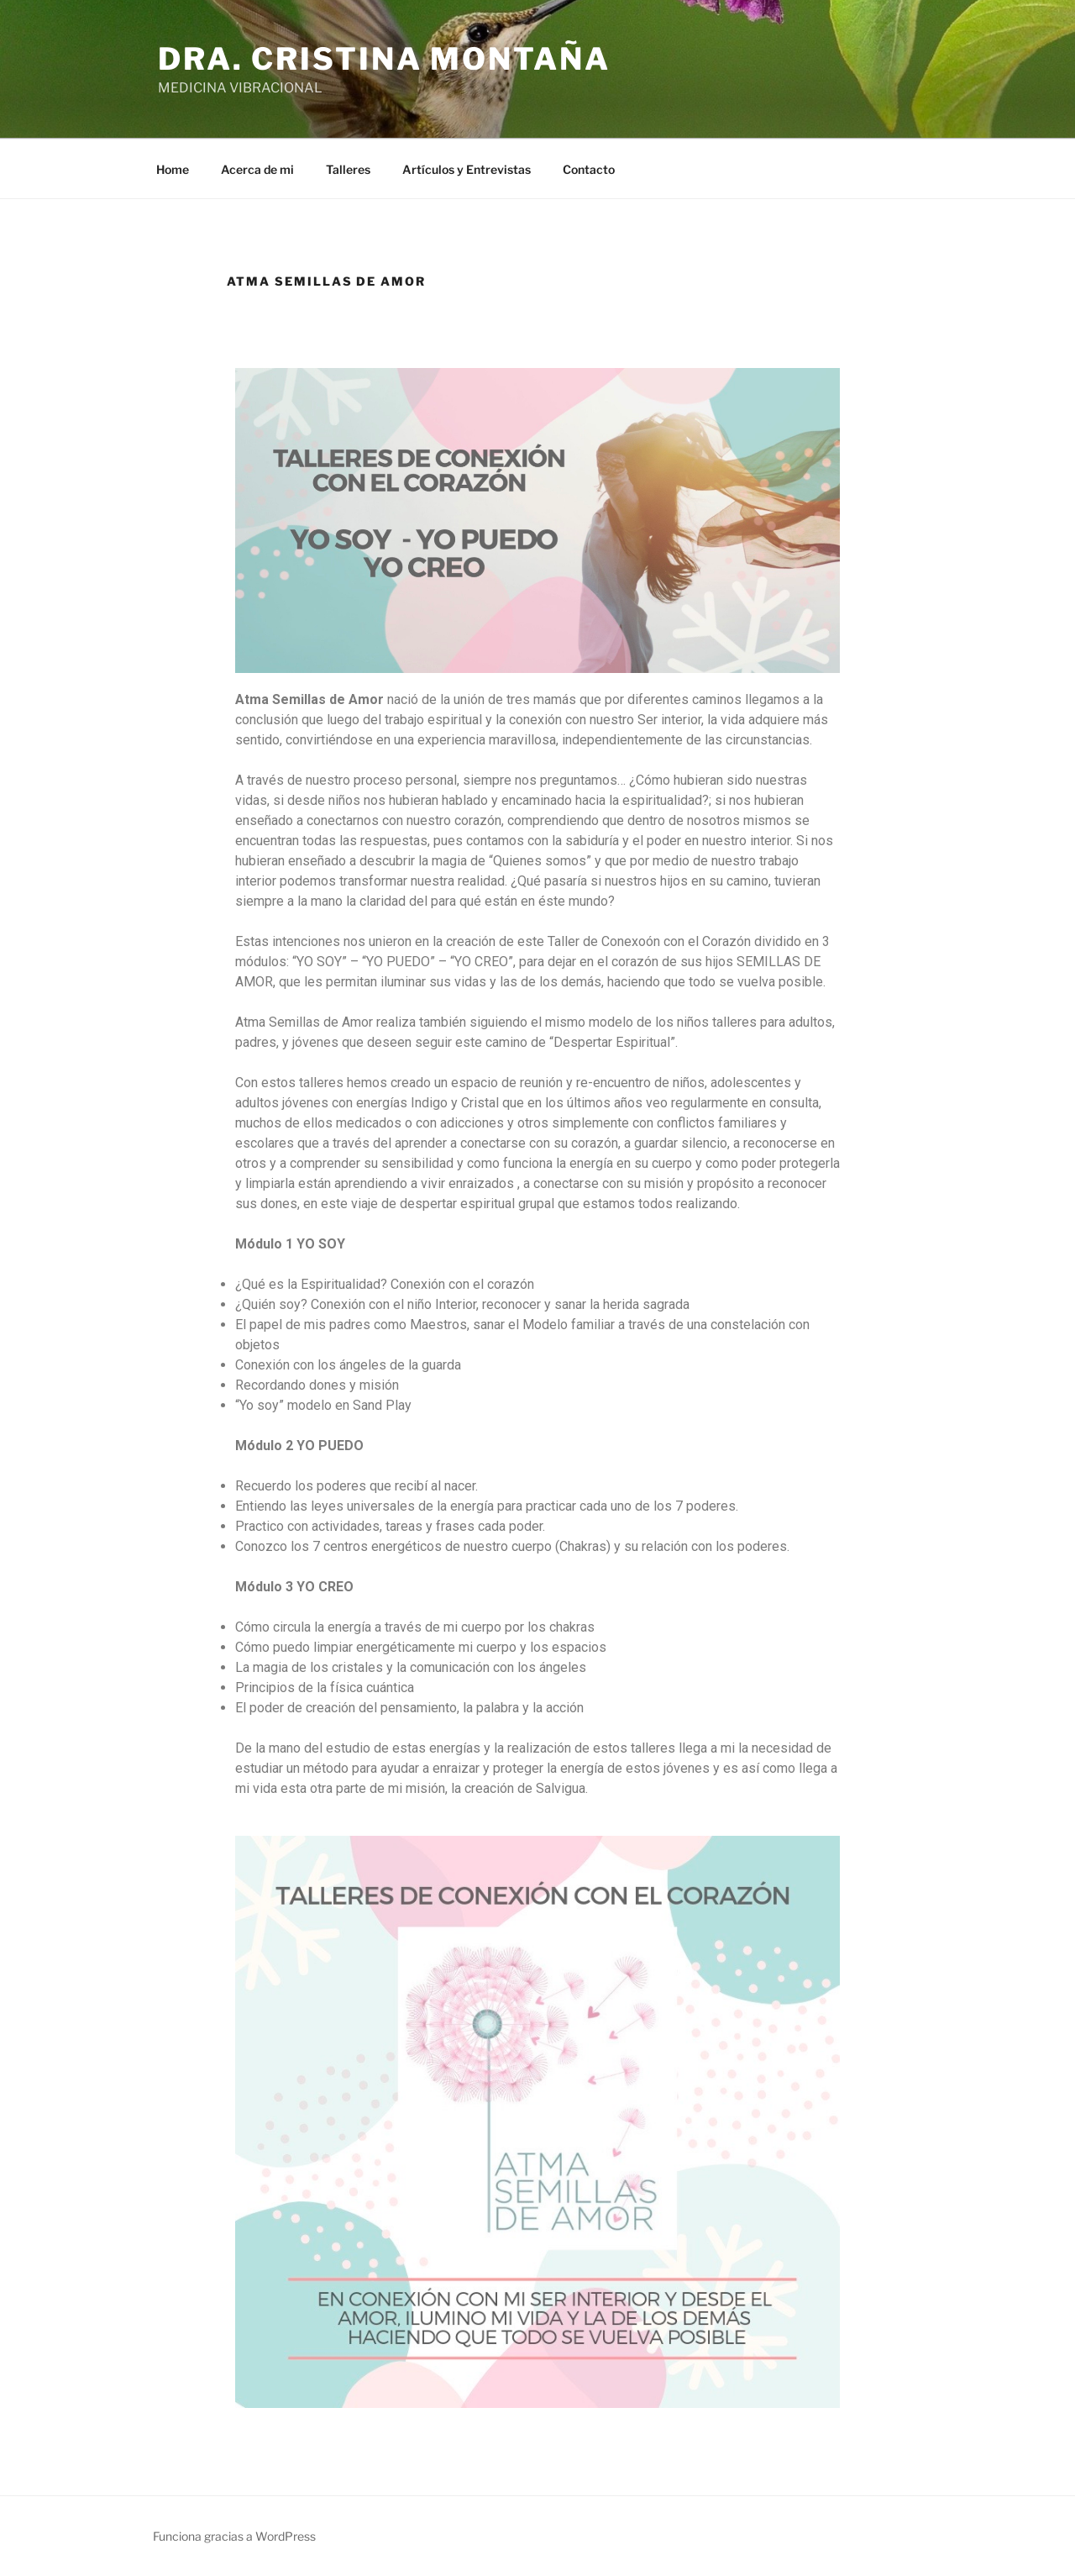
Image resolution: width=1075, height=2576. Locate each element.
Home (172, 169)
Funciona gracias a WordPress (234, 2536)
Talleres (348, 169)
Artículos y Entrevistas (466, 169)
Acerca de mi (257, 169)
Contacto (589, 169)
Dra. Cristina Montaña (384, 58)
